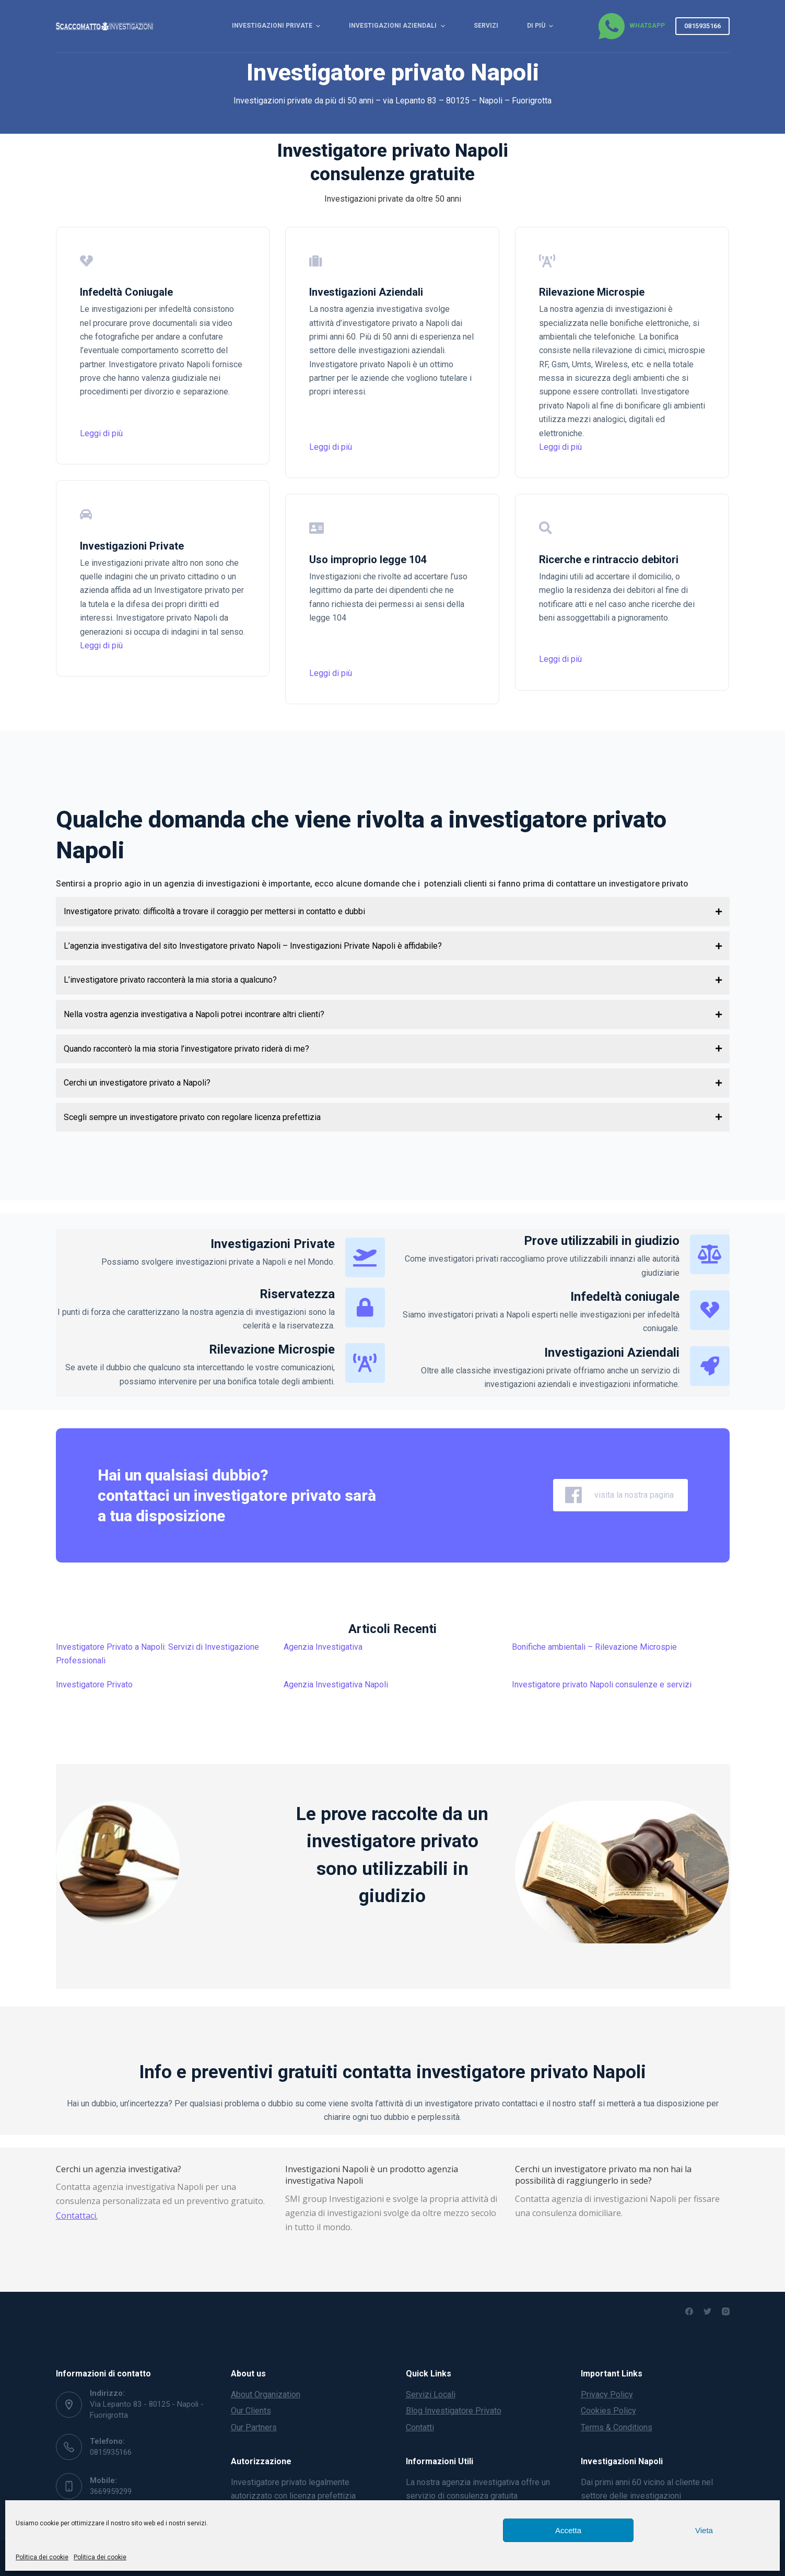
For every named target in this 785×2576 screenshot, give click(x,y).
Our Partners (254, 2427)
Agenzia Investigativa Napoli (336, 1684)
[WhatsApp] (631, 26)
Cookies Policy (608, 2411)
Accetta (568, 2530)
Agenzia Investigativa (323, 1647)
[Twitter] (707, 2311)
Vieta (704, 2530)
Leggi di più (101, 433)
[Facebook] (689, 2311)
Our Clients (251, 2411)
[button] (393, 911)
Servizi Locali (430, 2394)
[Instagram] (726, 2311)
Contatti (420, 2427)
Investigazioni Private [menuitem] (277, 26)
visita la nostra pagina (620, 1495)
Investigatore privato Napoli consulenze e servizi (602, 1684)
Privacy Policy (607, 2394)
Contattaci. (77, 2215)
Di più (541, 26)
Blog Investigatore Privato (453, 2411)
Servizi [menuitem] (486, 25)
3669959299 (111, 2491)
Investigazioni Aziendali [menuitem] (398, 26)
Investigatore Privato (94, 1684)
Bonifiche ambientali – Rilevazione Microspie (594, 1647)
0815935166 (702, 26)
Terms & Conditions (616, 2427)
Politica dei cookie (42, 2557)
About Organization (265, 2394)
